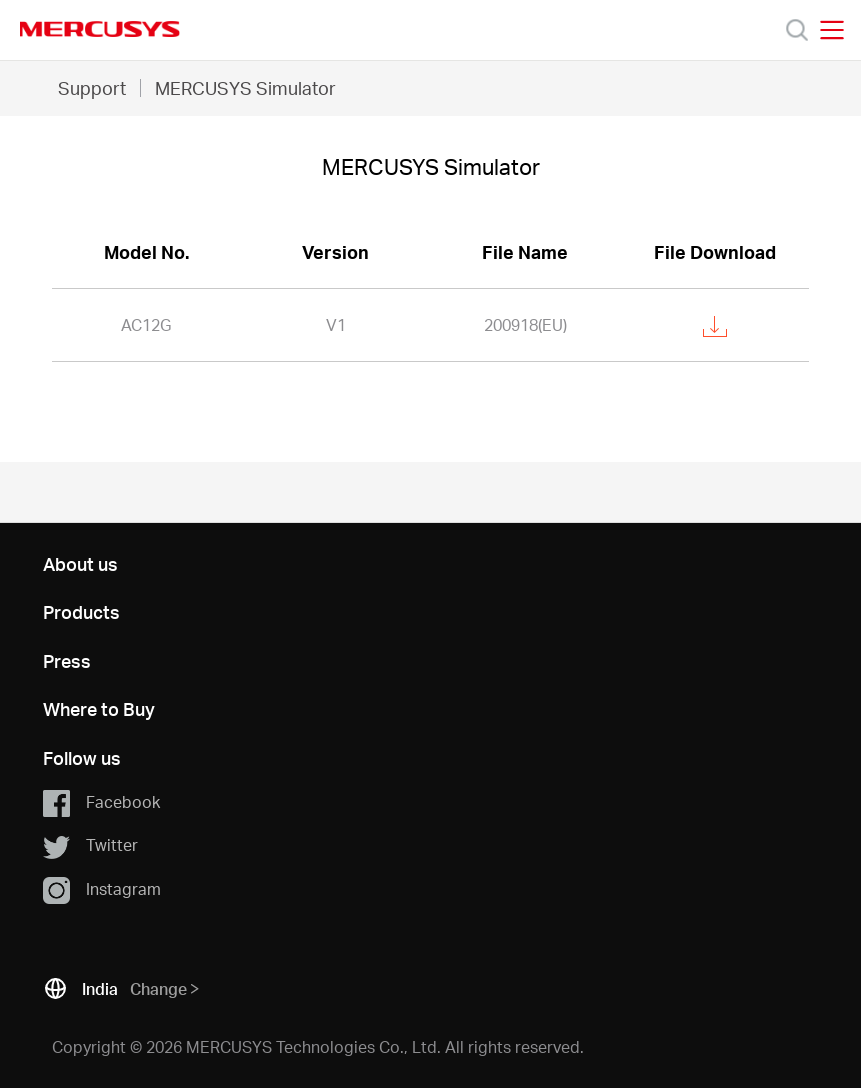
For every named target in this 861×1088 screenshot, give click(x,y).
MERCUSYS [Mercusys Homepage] (100, 29)
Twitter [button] (90, 846)
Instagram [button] (102, 890)
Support (92, 87)
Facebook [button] (101, 803)
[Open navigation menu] (832, 30)
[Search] (797, 30)
